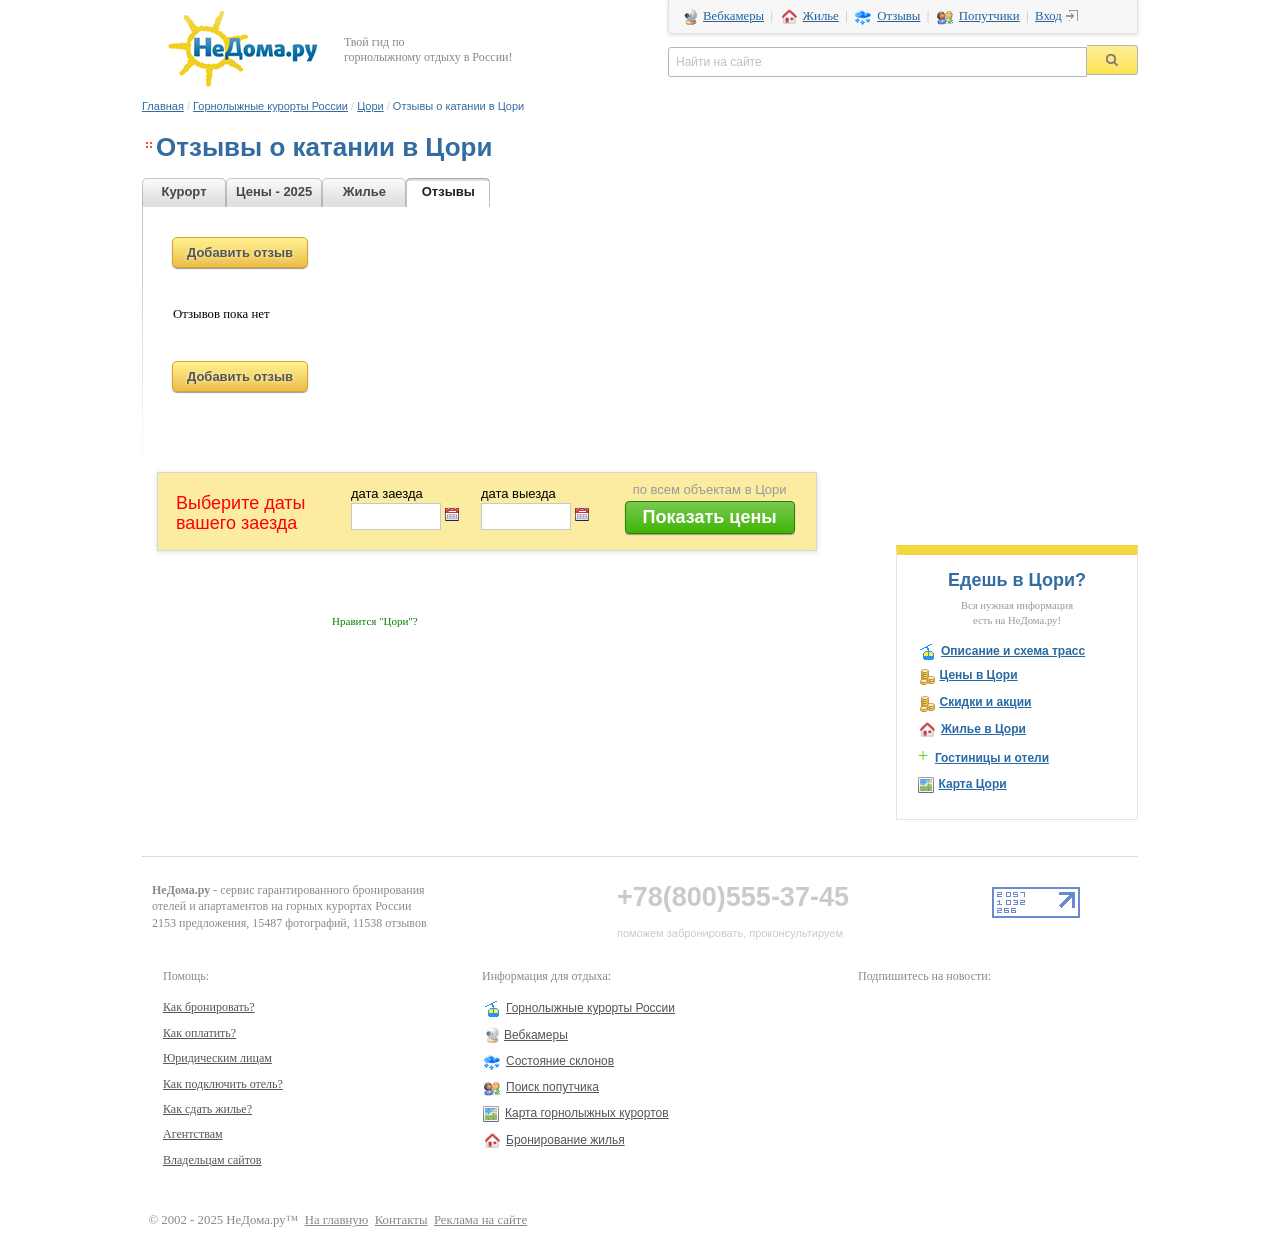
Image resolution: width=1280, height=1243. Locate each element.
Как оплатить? (199, 1033)
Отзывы (898, 16)
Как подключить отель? (223, 1084)
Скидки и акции (985, 702)
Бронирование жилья (565, 1140)
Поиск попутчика (552, 1087)
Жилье (821, 16)
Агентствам (193, 1134)
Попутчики (989, 16)
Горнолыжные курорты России (270, 106)
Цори (370, 106)
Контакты (401, 1220)
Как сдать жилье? (207, 1109)
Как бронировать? (209, 1007)
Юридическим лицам (217, 1058)
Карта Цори (972, 784)
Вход (1048, 14)
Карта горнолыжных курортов (587, 1113)
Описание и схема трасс (1013, 651)
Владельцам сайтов (212, 1160)
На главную (337, 1220)
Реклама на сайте (480, 1220)
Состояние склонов (560, 1061)
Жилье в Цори (983, 729)
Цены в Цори (978, 675)
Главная (163, 106)
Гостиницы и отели (992, 758)
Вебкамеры (733, 16)
